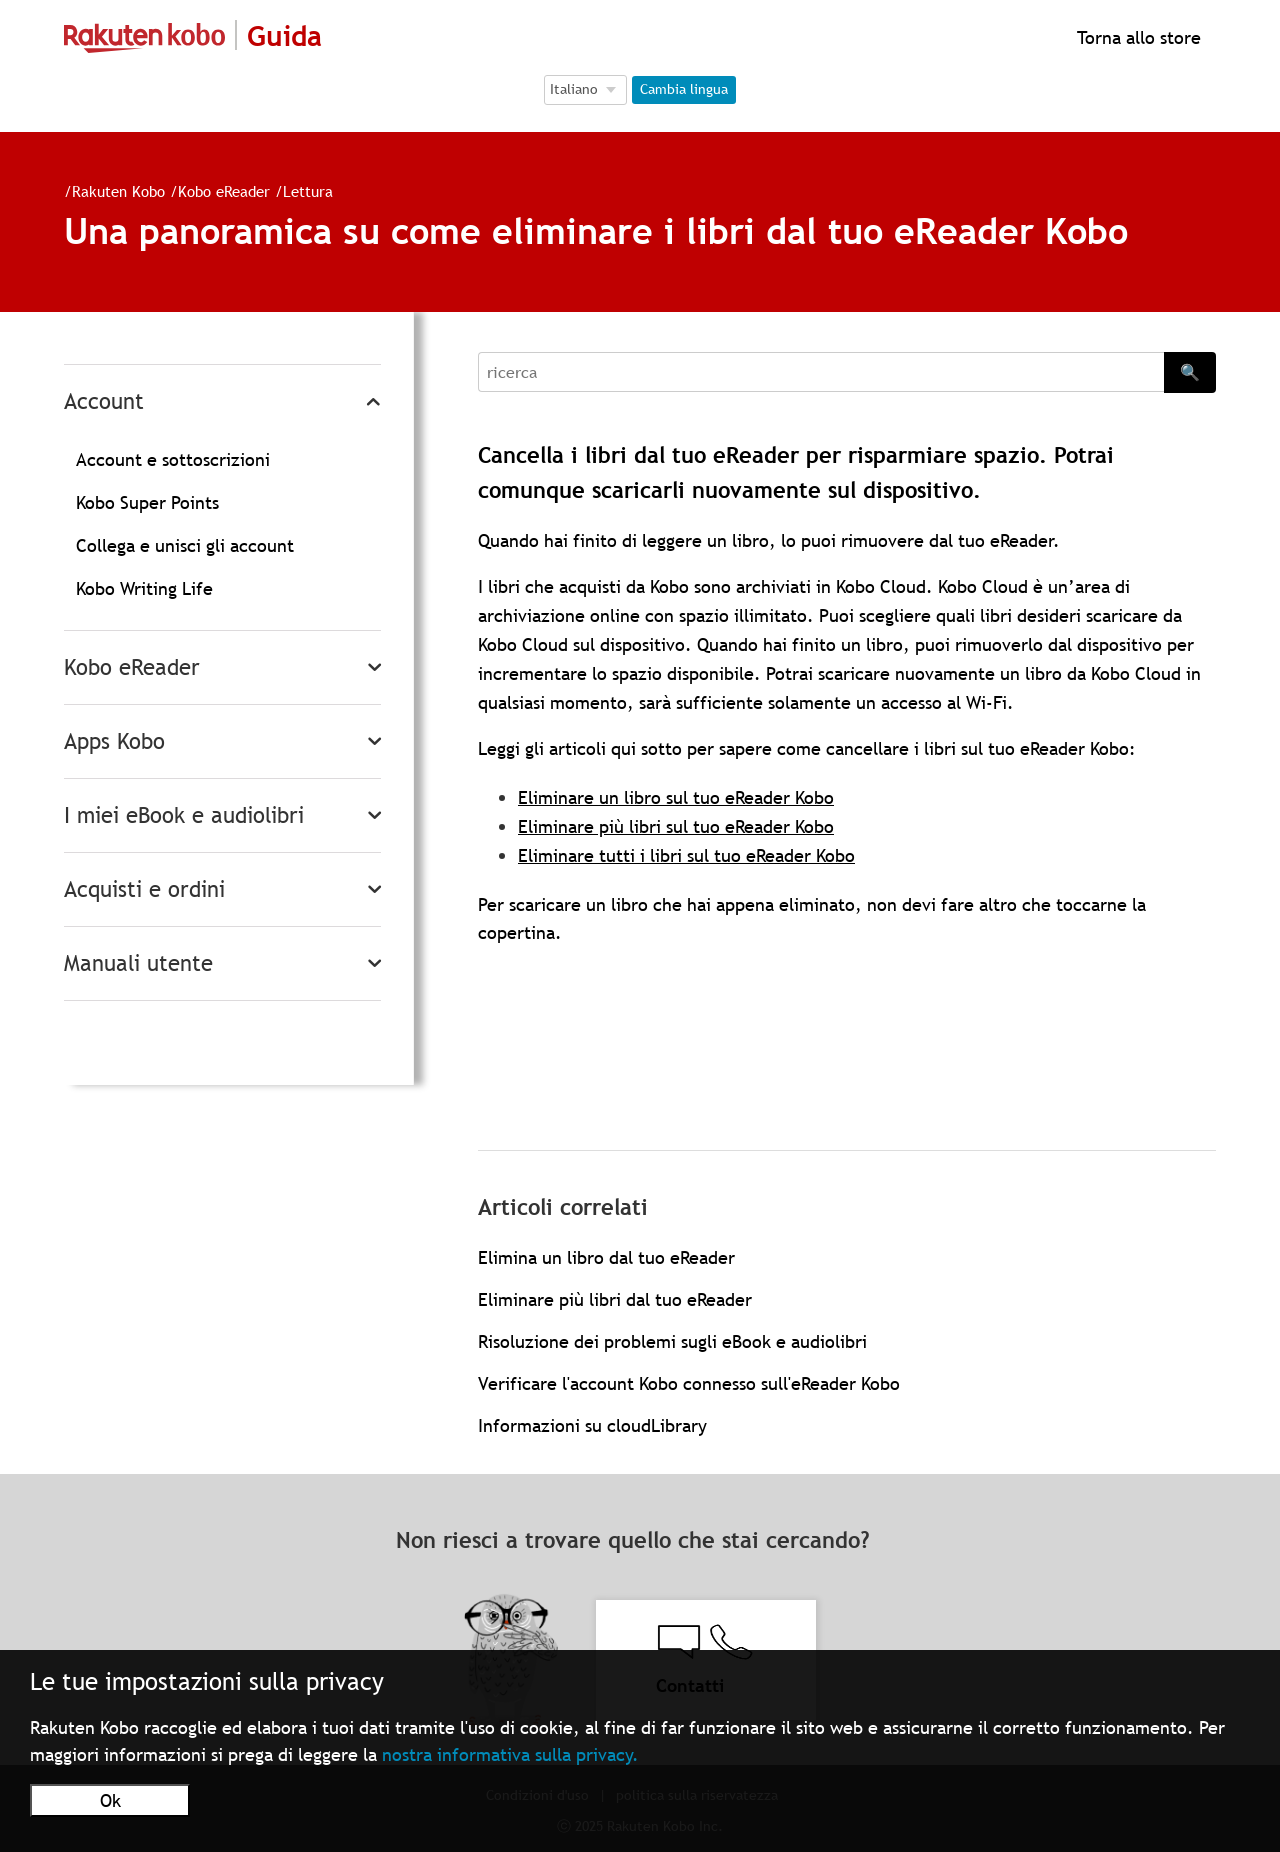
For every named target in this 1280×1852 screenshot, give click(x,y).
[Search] (821, 372)
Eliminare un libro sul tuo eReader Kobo (676, 797)
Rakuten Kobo (118, 191)
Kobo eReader (224, 191)
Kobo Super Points (147, 502)
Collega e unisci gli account (185, 545)
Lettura (308, 191)
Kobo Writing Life (144, 588)
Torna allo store (1136, 37)
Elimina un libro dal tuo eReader (606, 1257)
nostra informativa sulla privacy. (510, 1754)
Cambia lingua (684, 89)
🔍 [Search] (1190, 372)
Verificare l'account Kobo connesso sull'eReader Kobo (689, 1383)
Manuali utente (138, 963)
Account (104, 401)
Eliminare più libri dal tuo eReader (615, 1299)
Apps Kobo (114, 741)
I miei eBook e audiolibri (184, 815)
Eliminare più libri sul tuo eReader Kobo (676, 826)
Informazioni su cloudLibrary (592, 1425)
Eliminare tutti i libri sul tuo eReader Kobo (686, 855)
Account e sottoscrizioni (173, 459)
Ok (110, 1800)
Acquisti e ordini (144, 889)
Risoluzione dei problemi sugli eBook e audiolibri (672, 1341)
